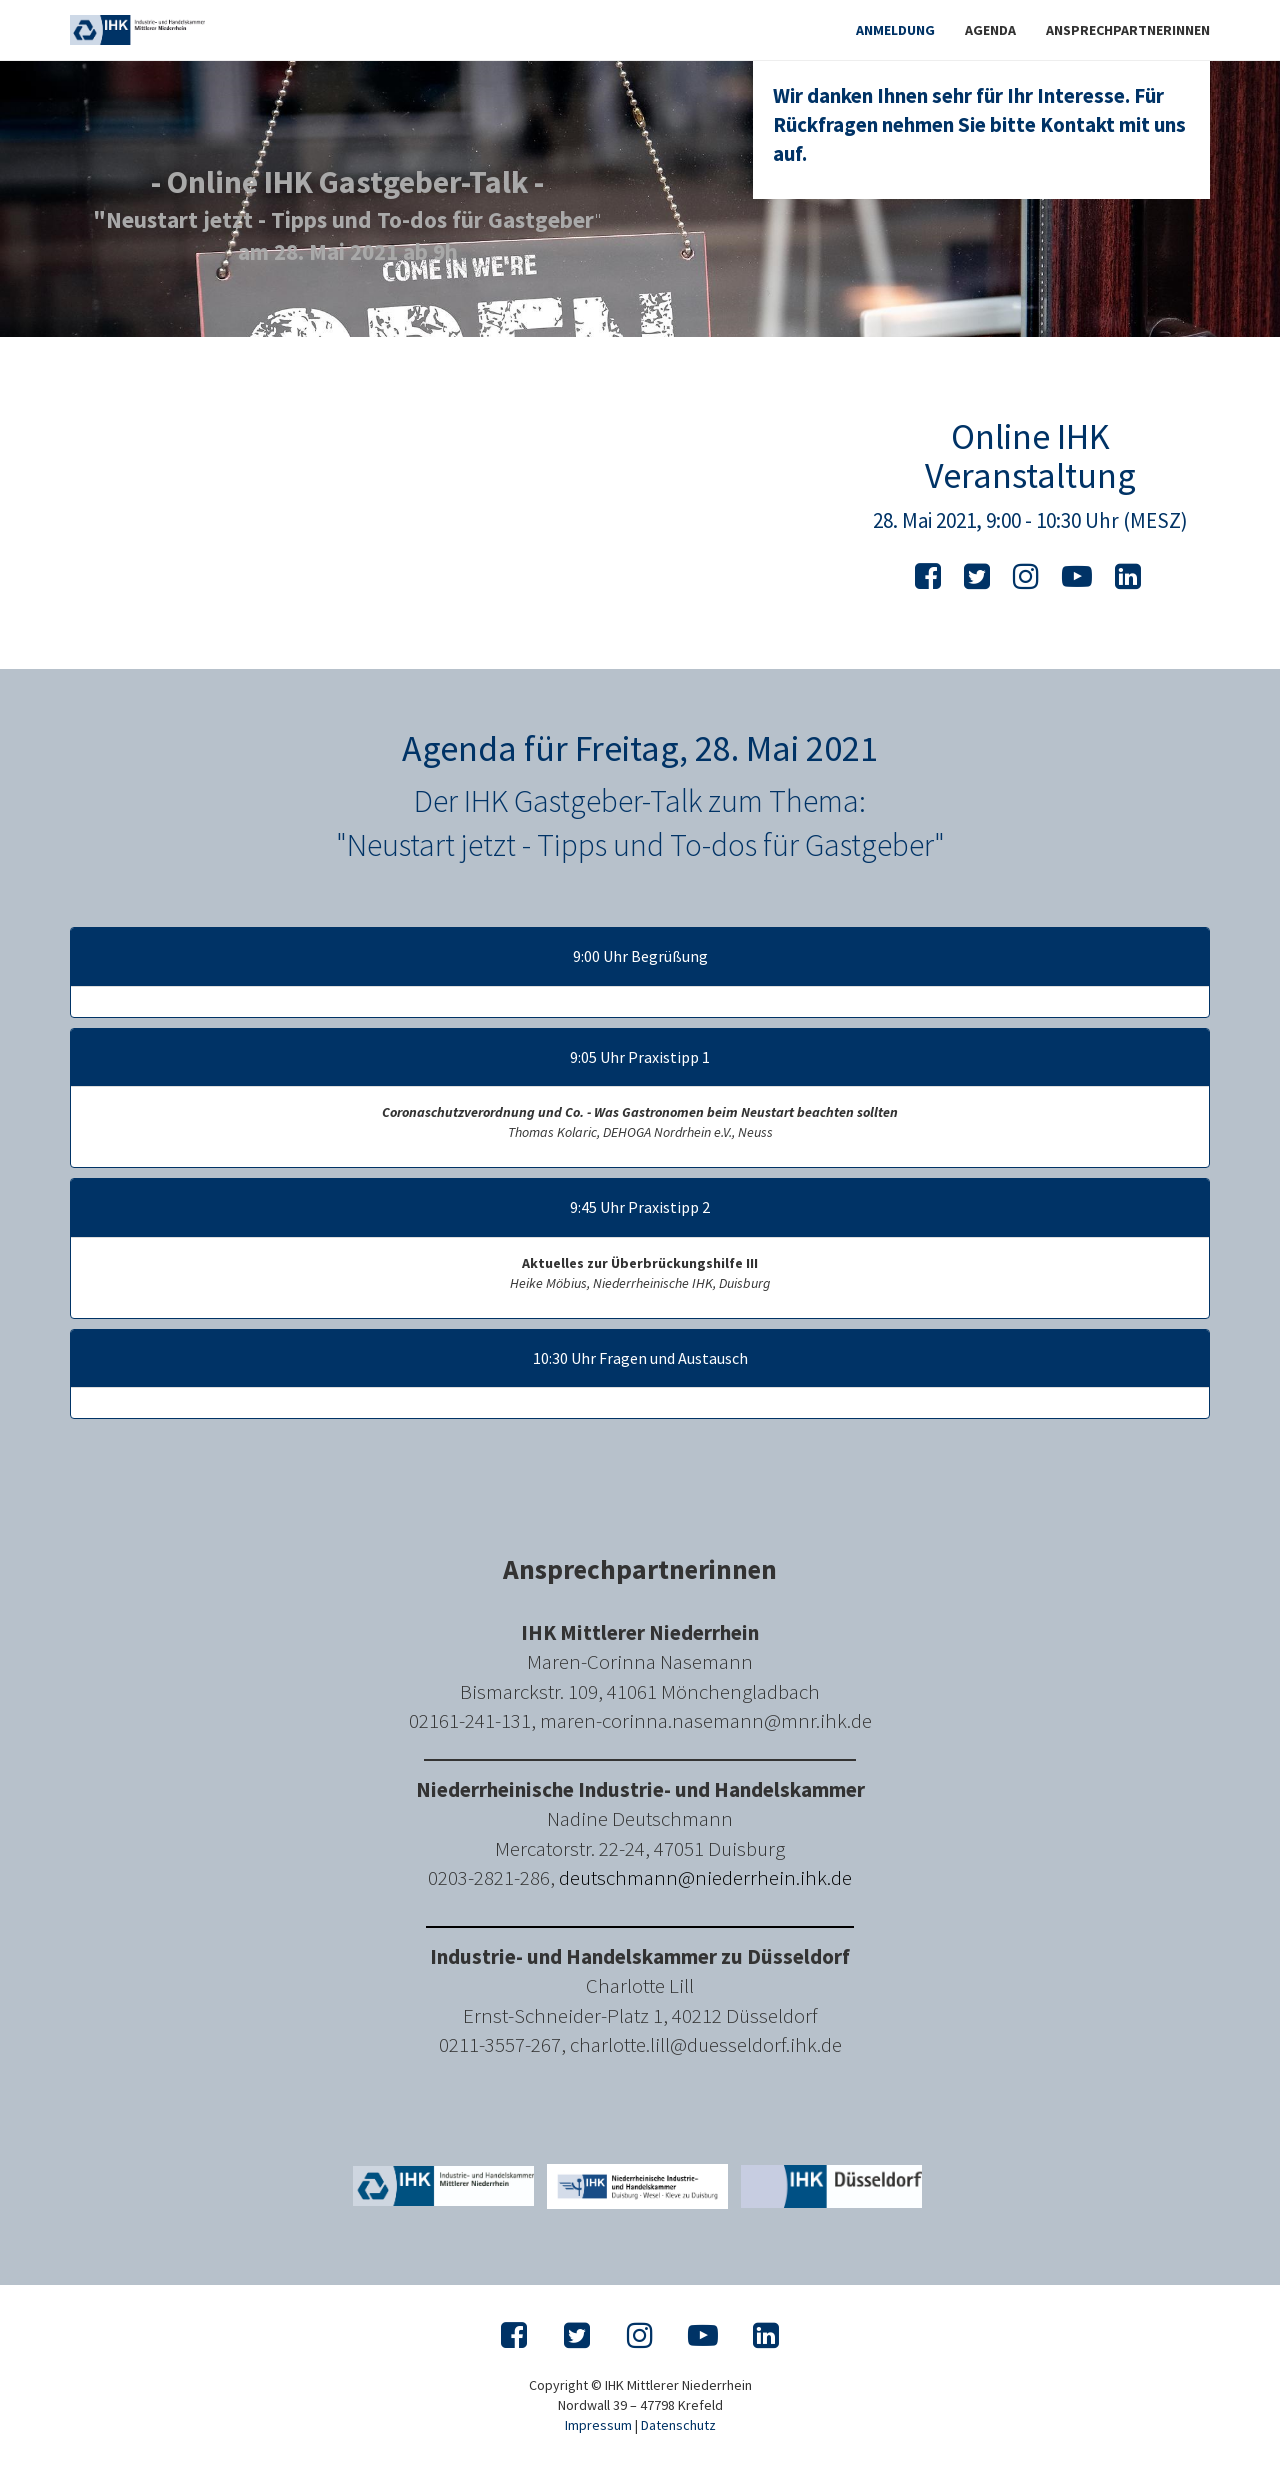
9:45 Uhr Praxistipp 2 (640, 1208)
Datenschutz (678, 2425)
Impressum (598, 2425)
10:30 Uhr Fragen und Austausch (640, 1359)
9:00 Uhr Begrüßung (640, 957)
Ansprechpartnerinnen (1128, 30)
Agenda (990, 30)
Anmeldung (895, 30)
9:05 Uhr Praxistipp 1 (640, 1058)
